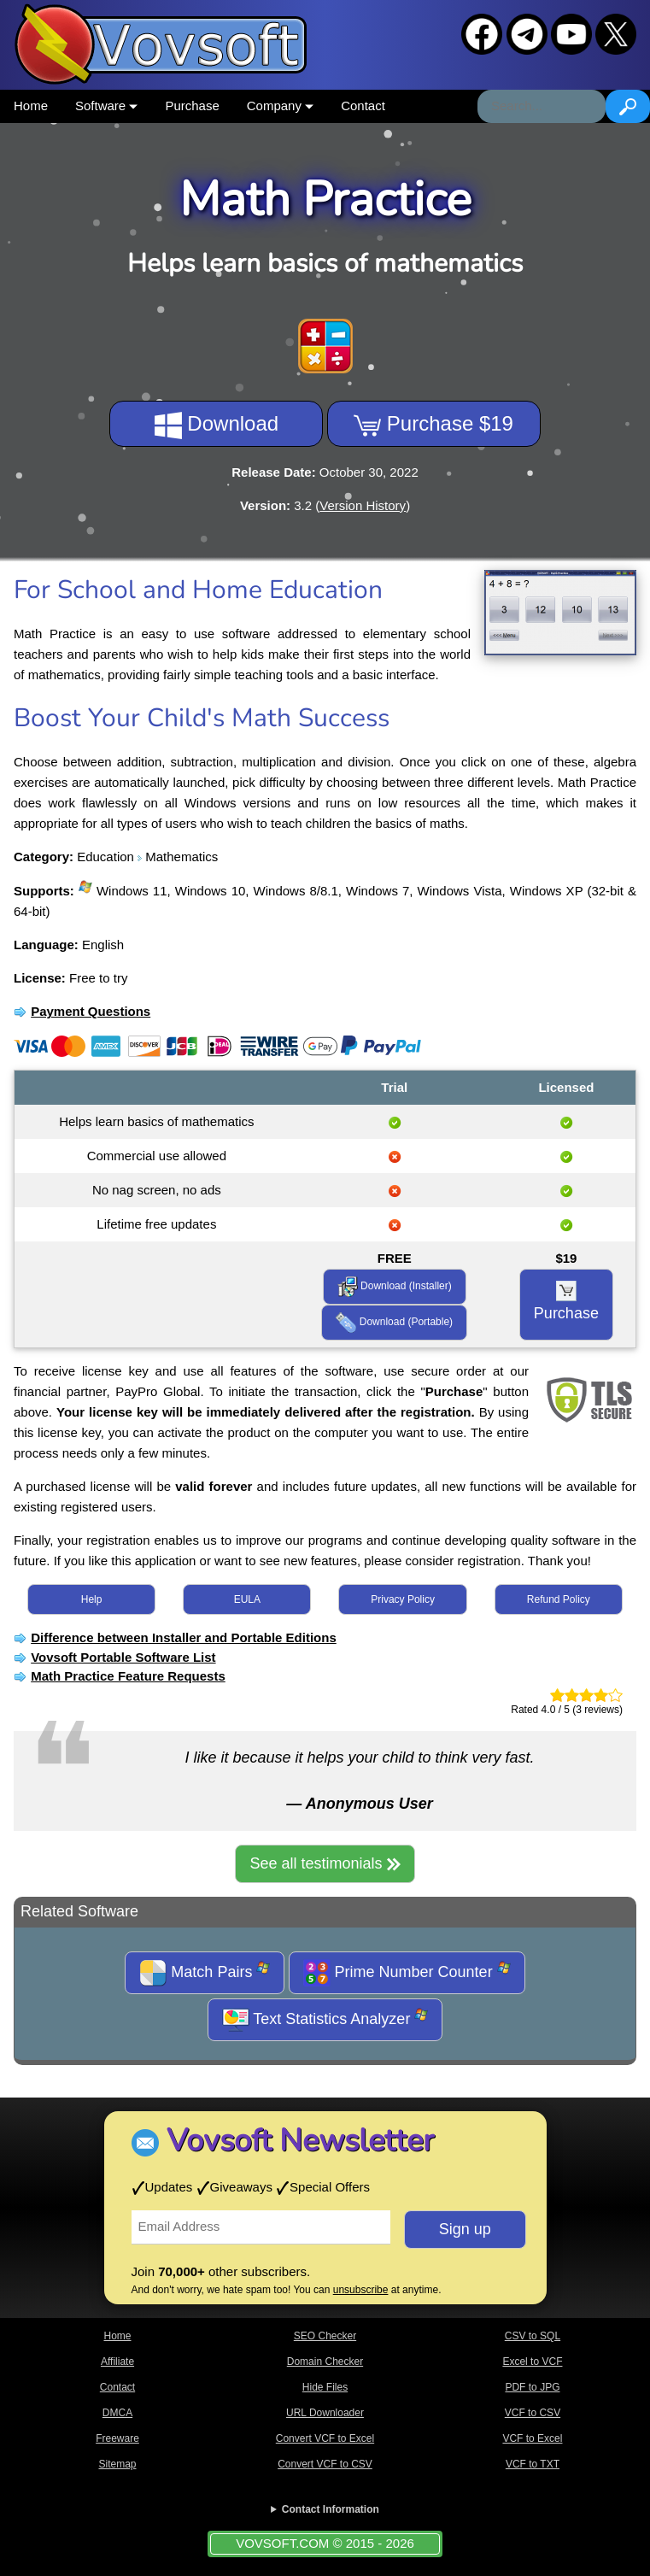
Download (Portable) (394, 1322)
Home (31, 105)
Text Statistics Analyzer (325, 2019)
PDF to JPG (532, 2387)
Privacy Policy (403, 1599)
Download (216, 425)
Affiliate (117, 2362)
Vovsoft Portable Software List (123, 1657)
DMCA (117, 2413)
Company (280, 105)
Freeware (117, 2438)
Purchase (192, 105)
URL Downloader (325, 2413)
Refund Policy (558, 1599)
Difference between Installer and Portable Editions (184, 1637)
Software (106, 105)
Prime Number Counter (407, 1972)
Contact (363, 105)
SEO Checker (325, 2336)
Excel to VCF (532, 2362)
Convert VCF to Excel (325, 2438)
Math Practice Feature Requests (128, 1676)
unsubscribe (361, 2290)
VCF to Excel (532, 2438)
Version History (362, 505)
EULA (247, 1599)
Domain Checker (325, 2362)
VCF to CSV (532, 2413)
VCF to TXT (532, 2464)
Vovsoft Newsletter (300, 2141)
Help (91, 1599)
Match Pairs (204, 1972)
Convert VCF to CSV (325, 2464)
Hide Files (325, 2387)
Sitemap (117, 2464)
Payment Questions (90, 1011)
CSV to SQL (532, 2336)
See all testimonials (324, 1863)
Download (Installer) (394, 1286)
